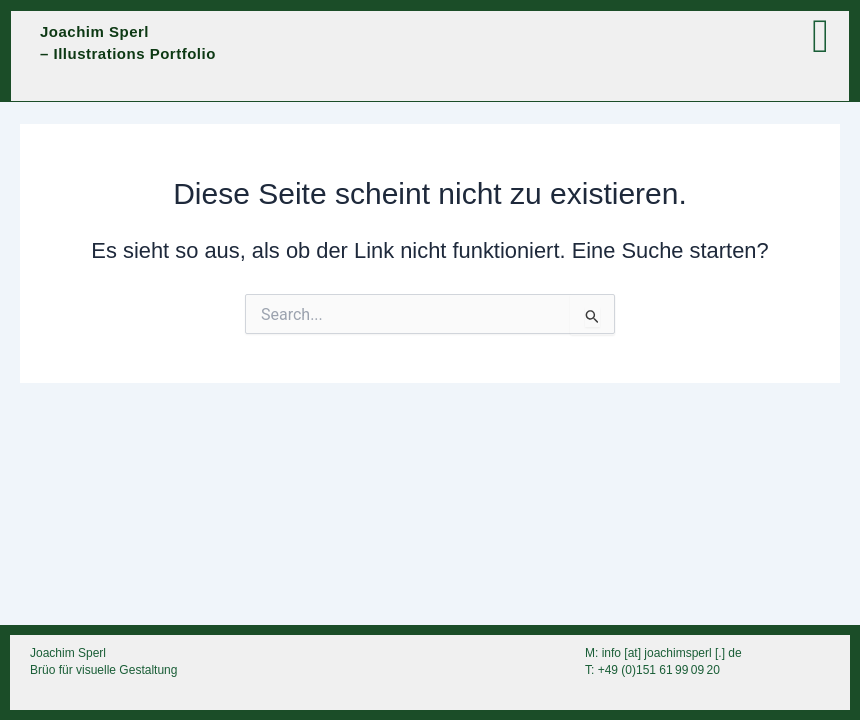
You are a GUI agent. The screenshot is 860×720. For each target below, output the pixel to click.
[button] (626, 36)
